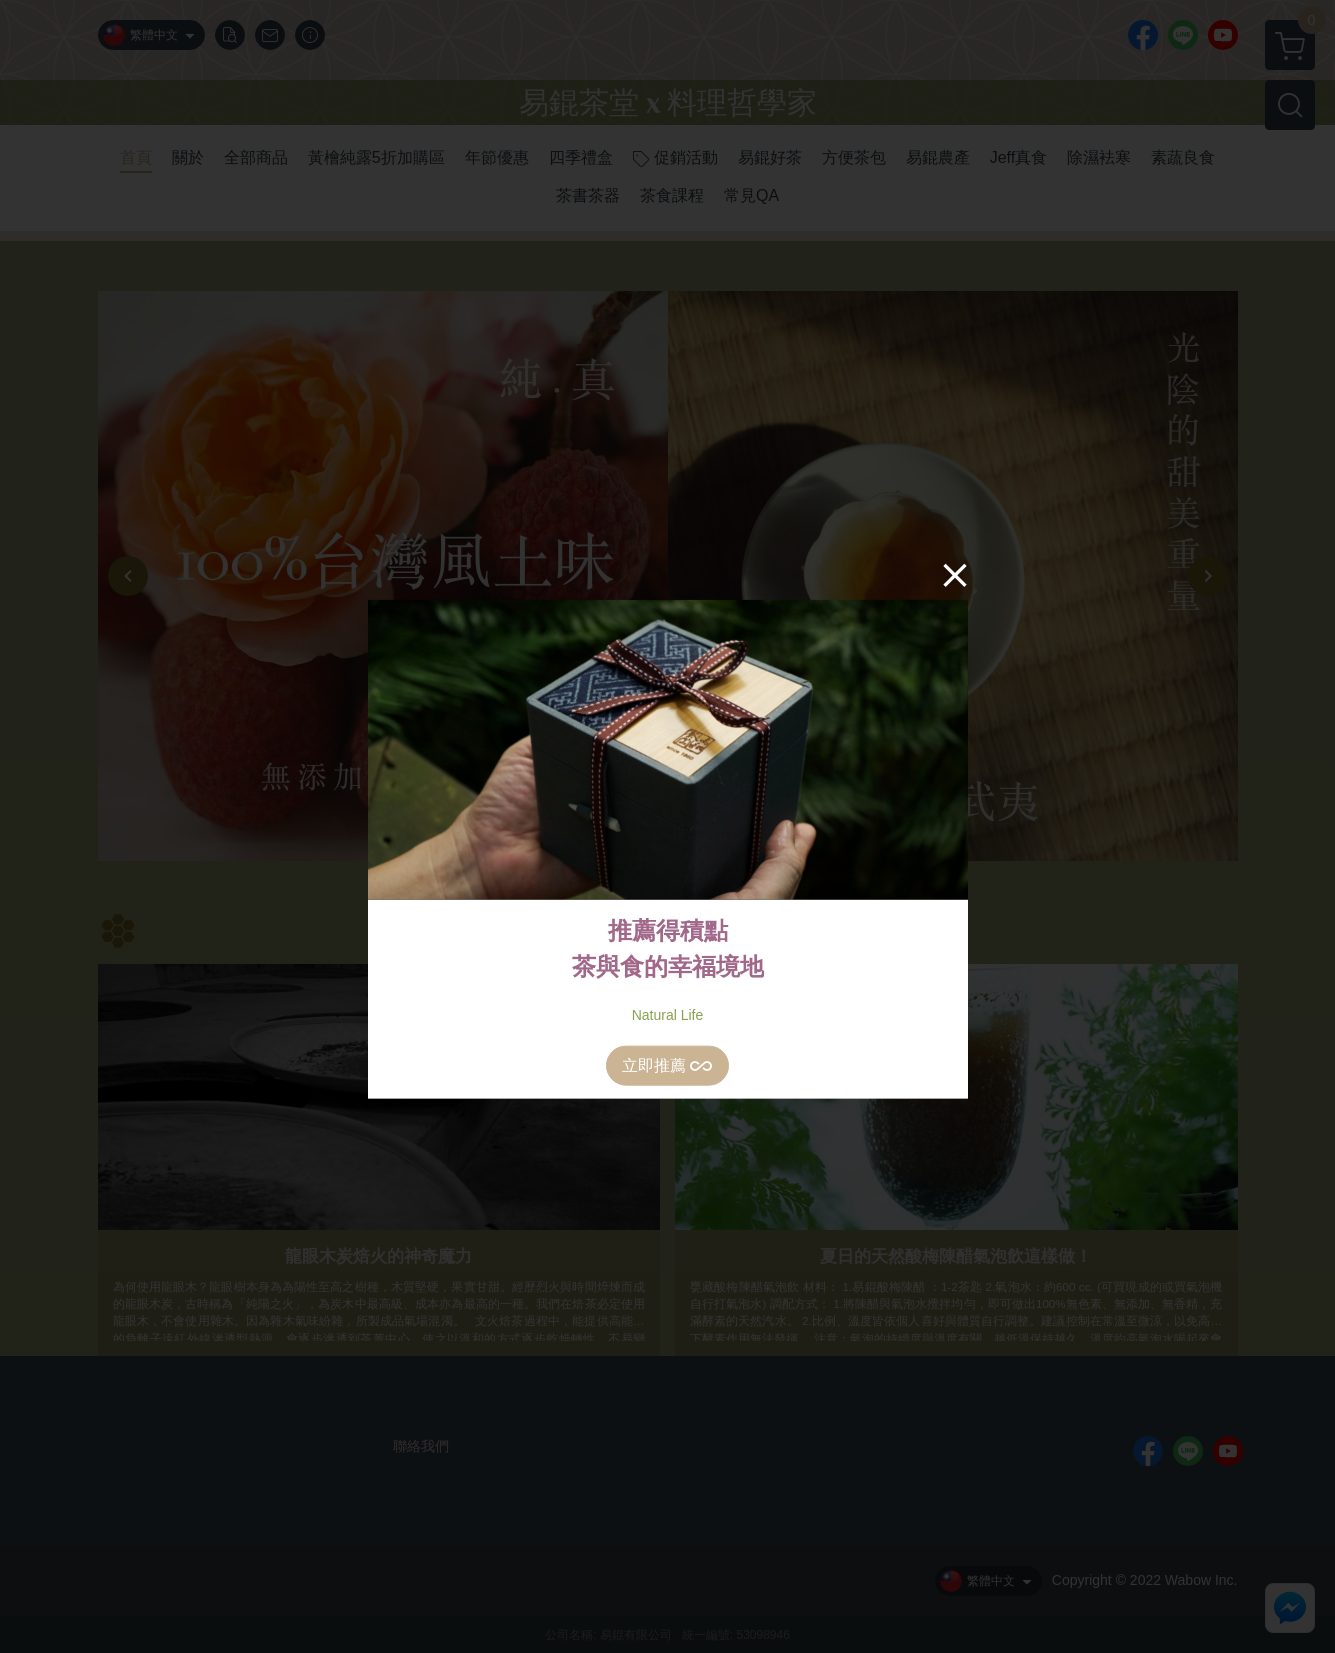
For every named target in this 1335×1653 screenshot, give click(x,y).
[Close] (955, 574)
